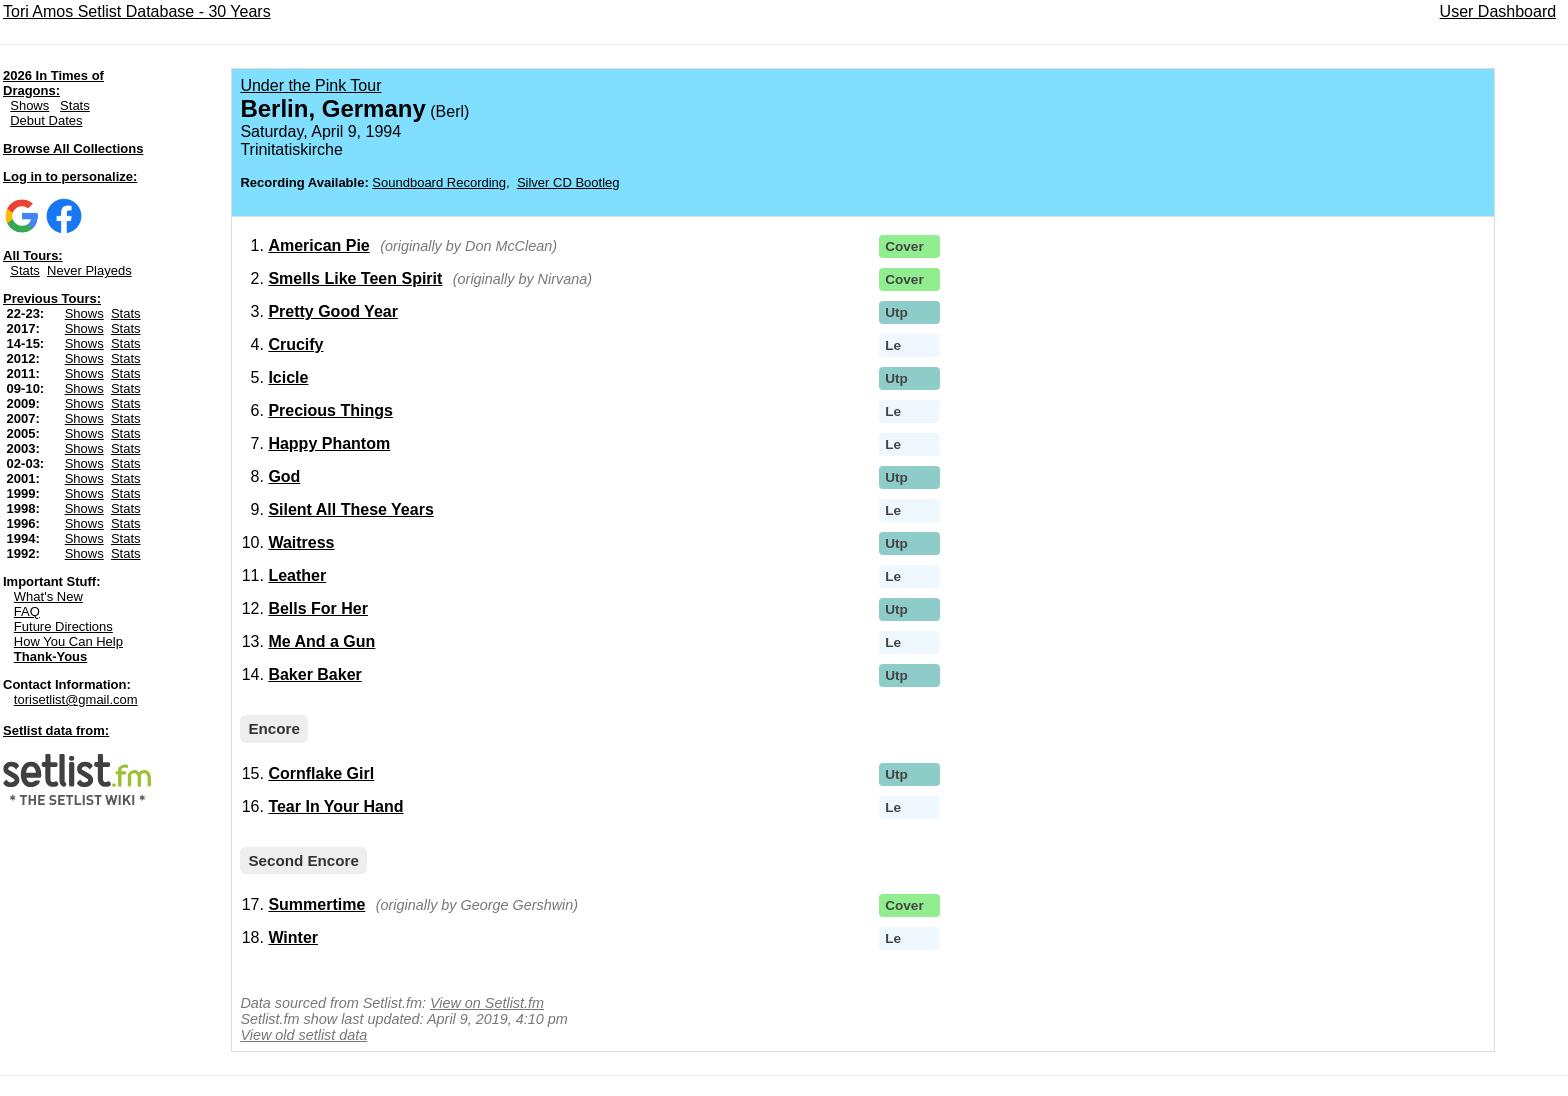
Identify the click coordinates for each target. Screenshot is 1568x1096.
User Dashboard (1498, 11)
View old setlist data (303, 1035)
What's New (48, 596)
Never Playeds (89, 270)
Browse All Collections (73, 148)
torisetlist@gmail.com (76, 699)
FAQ (27, 611)
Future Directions (63, 626)
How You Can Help (68, 641)
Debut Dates (46, 120)
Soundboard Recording (439, 182)
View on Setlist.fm (487, 1003)
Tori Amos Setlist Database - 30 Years (137, 11)
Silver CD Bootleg (568, 182)
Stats (75, 105)
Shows (29, 105)
